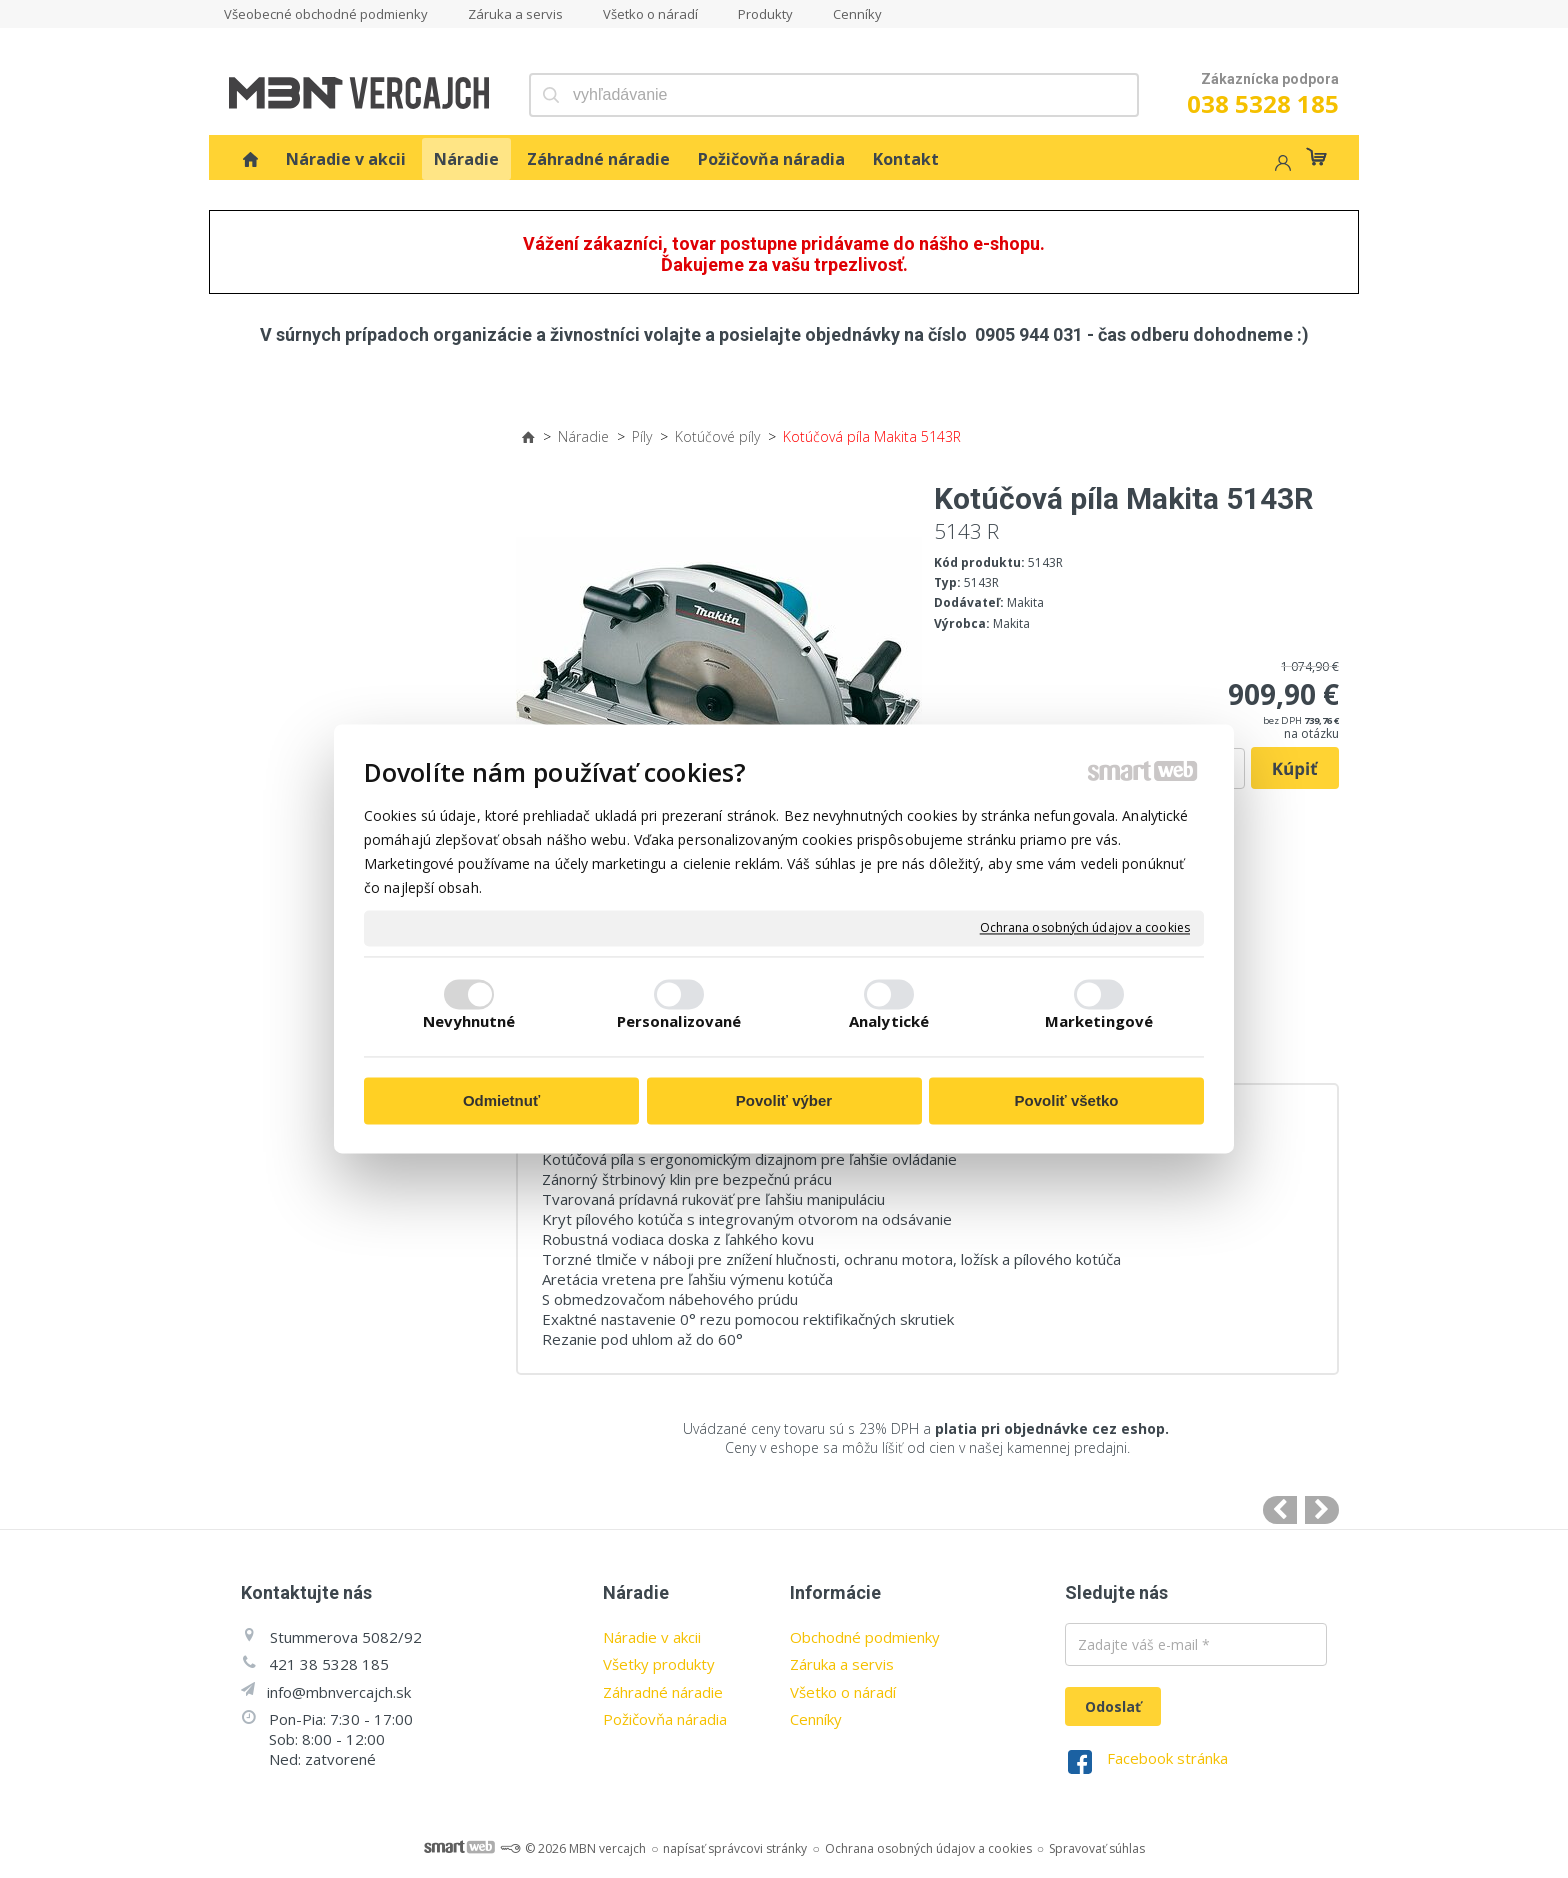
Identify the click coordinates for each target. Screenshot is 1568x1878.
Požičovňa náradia (665, 1719)
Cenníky (816, 1719)
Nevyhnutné (469, 1022)
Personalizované (679, 1022)
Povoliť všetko (1067, 1100)
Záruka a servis (842, 1664)
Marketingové (1099, 1022)
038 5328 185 (1263, 103)
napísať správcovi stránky (735, 1848)
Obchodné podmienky (865, 1637)
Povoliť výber (784, 1100)
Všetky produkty (659, 1664)
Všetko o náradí (843, 1692)
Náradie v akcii (652, 1637)
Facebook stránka (1167, 1758)
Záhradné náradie (663, 1692)
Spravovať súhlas (1097, 1848)
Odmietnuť (501, 1100)
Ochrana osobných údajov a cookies (1085, 928)
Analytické (889, 1022)
